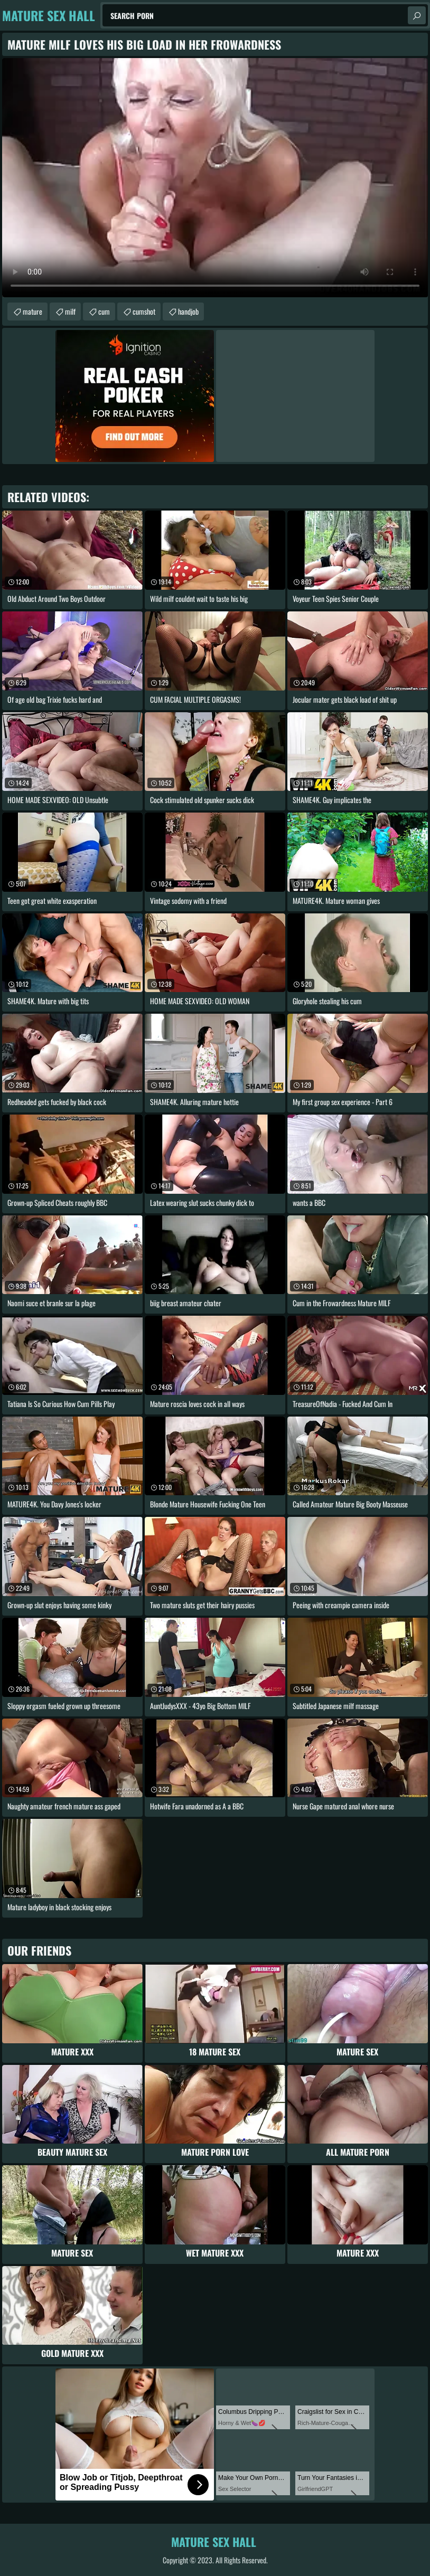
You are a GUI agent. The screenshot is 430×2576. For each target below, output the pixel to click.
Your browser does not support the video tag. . (215, 177)
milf (70, 311)
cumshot (144, 311)
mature (32, 311)
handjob (188, 311)
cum (104, 311)
